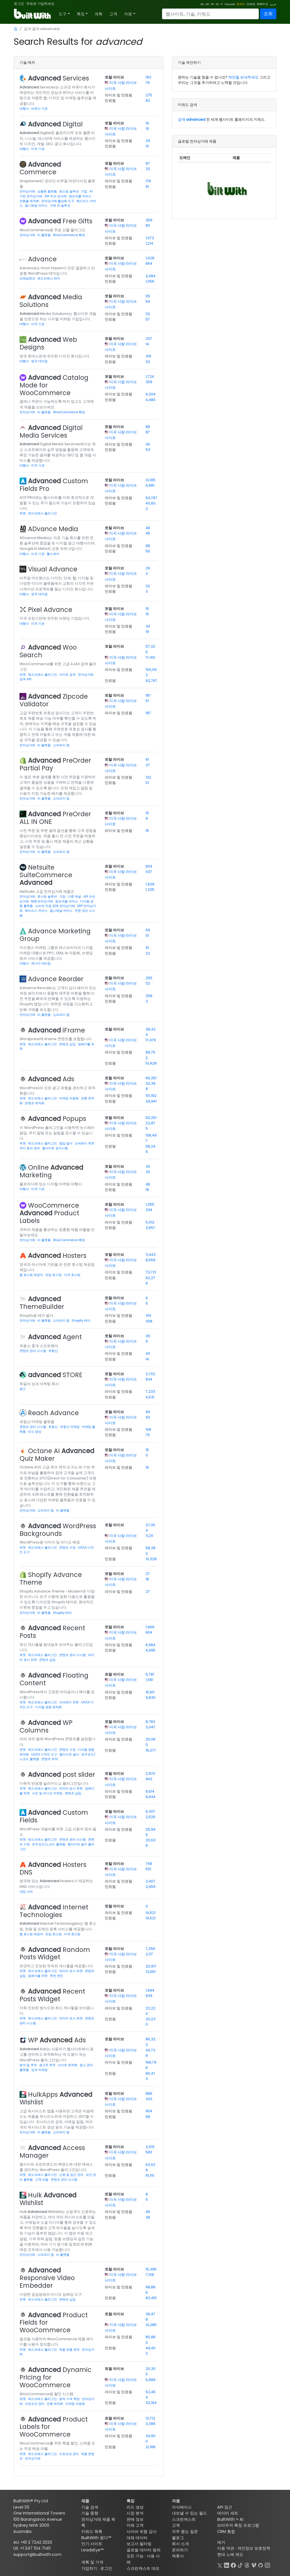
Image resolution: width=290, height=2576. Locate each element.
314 (148, 1315)
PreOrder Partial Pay (55, 764)
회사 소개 (180, 2544)
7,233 (150, 1391)
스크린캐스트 (184, 2519)
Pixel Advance (50, 609)
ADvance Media (53, 528)
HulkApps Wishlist (56, 2098)
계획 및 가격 (92, 2562)
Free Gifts (60, 221)
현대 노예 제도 (230, 2554)
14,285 (151, 2324)
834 (149, 1379)
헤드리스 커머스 (36, 910)
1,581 (149, 1679)
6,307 (150, 1811)
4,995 (150, 1650)
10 (147, 146)
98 (148, 545)
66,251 (151, 1078)
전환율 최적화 (30, 201)
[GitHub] (260, 2564)
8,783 (150, 1721)
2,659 (150, 1886)
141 (148, 444)
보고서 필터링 (139, 2544)
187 (148, 695)
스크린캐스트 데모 (143, 2568)
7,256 (150, 1948)
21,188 (150, 2446)
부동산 (53, 1351)
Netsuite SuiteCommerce (46, 875)
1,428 (150, 258)
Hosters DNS (53, 1868)
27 (148, 1573)
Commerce (40, 168)
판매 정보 (135, 2519)
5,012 (150, 1222)
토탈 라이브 (114, 77)
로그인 (19, 3)
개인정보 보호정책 (253, 2548)
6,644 (150, 1796)
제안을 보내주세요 (243, 77)
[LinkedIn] (226, 2564)
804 (149, 1632)
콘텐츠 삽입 (67, 1044)
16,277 (151, 1750)
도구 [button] (63, 14)
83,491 (151, 2297)
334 (149, 1209)
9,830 (150, 1697)
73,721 (151, 1272)
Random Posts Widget (55, 1953)
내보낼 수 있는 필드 (189, 2513)
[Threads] (247, 2564)
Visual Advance (52, 569)
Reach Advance (53, 1412)
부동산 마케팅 (70, 1426)
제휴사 (178, 2556)
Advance (42, 259)
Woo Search (48, 651)
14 (147, 344)
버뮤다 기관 (39, 108)
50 (148, 551)
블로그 (178, 2538)
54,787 (151, 497)
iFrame (56, 1030)
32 (148, 586)
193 (148, 77)
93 (148, 1417)
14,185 (150, 480)
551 (148, 1869)
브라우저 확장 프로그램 (238, 2525)
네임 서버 (26, 1891)
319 (148, 356)
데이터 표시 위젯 (71, 1788)
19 (147, 123)
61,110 (150, 2175)
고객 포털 (42, 2179)
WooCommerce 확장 (69, 235)
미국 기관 (37, 149)
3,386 (150, 2423)
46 (148, 2211)
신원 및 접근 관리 (71, 2174)
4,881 (150, 485)
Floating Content (54, 1679)
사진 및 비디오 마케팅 (47, 1793)
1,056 (150, 281)
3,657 (150, 1227)
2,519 (150, 2146)
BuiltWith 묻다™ (96, 2538)
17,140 (150, 657)
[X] (219, 2564)
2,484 (150, 275)
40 (148, 1353)
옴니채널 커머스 (36, 205)
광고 (23, 1388)
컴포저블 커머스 (80, 196)
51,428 (151, 1063)
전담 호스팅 (54, 1275)
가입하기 (89, 2568)
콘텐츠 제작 (49, 1759)
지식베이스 (182, 2507)
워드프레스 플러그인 (42, 513)
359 (149, 220)
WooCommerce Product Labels (49, 1213)
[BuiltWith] (33, 14)
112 (148, 313)
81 (147, 759)
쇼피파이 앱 (61, 745)
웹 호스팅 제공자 (32, 1275)
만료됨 (110, 100)
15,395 (151, 2269)
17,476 (151, 1040)
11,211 (149, 1535)
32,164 (151, 2402)
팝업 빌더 (66, 1143)
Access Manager (52, 2151)
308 (149, 1321)
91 (147, 186)
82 (148, 100)
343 (149, 2098)
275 (149, 95)
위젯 (23, 513)
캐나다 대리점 (41, 963)
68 (148, 2116)
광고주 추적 (47, 2065)
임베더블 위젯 (38, 1975)
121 (148, 983)
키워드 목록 (91, 2531)
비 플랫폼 (44, 235)
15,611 (150, 1692)
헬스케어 (53, 554)
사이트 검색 (67, 674)
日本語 (251, 4)
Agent (55, 1336)
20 (148, 168)
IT (222, 4)
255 (149, 978)
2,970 (150, 1773)
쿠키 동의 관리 (30, 1148)
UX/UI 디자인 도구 (44, 1754)
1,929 (150, 884)
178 (148, 181)
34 (148, 626)
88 (148, 426)
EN (202, 4)
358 (149, 381)
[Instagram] (267, 2564)
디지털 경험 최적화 (48, 1707)
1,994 (150, 1990)
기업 (84, 191)
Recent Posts (52, 1631)
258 (149, 995)
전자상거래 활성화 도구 (58, 201)
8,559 (150, 1260)
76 (148, 82)
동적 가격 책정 (69, 2399)
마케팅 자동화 (69, 1098)
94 (148, 1411)
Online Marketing (51, 1171)
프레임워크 (28, 278)
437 (149, 871)
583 (149, 2152)
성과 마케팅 (39, 2070)
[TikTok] (240, 2564)
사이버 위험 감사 (142, 2531)
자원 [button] (128, 14)
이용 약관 (225, 2548)
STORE (55, 1374)
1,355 (150, 1204)
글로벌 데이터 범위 (144, 2550)
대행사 (25, 108)
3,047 (150, 1727)
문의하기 (180, 2550)
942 (149, 1778)
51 (147, 700)
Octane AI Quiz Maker (57, 1454)
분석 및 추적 (29, 2065)
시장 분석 (135, 2513)
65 (148, 225)
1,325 (150, 889)
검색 (191, 119)
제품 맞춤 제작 (69, 2349)
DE (207, 4)
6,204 (150, 394)
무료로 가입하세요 (40, 3)
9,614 (150, 1791)
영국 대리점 (39, 361)
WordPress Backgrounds (58, 1529)
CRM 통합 (226, 2531)
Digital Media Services (51, 431)
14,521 (150, 1912)
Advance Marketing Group (55, 934)
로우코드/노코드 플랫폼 (49, 1844)
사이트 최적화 (68, 2065)
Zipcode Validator (54, 700)
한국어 (240, 4)
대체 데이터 (137, 2538)
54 (148, 301)
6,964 (150, 1644)
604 (149, 866)
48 (148, 527)
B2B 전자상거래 (42, 901)
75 (148, 1434)
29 (148, 140)
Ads (51, 1079)
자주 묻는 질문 (185, 2531)
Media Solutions (51, 300)
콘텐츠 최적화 (34, 1103)
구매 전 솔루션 (60, 205)
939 (149, 1995)
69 (148, 930)
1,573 (150, 238)
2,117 (149, 1954)
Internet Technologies (54, 1911)
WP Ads (57, 2040)
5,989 (150, 2379)
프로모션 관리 (35, 2403)
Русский (230, 4)
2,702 (150, 1373)
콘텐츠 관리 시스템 (33, 1351)
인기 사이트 (91, 2544)
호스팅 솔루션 (69, 191)
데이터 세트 (227, 2513)
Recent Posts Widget (52, 1995)
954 (149, 2111)
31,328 (151, 1559)
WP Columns (46, 1726)
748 (149, 1863)
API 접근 (224, 2507)
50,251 (151, 1117)
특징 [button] (81, 14)
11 (147, 1455)
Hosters (57, 1255)
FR (212, 4)
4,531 (150, 1397)
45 (148, 533)
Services (58, 78)
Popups (57, 1118)
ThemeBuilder (42, 1302)
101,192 (151, 1095)
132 (148, 777)
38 (148, 2217)
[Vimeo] (253, 2564)
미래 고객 (135, 2525)
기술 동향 (89, 2513)
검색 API (25, 679)
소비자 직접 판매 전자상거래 (55, 906)
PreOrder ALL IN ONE (55, 817)
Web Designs (48, 343)
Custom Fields (54, 1816)
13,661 (150, 1971)
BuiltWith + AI (230, 2519)
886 (149, 2093)
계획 (99, 14)
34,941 (151, 1101)
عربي (273, 4)
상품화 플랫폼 (47, 191)
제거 (221, 2542)
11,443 (150, 1254)
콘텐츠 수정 (67, 1547)
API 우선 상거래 (55, 196)
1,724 (150, 376)
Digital (55, 124)
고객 (113, 14)
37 (148, 765)
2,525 (150, 1816)
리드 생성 (34, 1431)
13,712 (150, 2418)
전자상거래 (28, 191)
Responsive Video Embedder (47, 2278)
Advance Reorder (56, 978)
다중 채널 (75, 896)
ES (217, 4)
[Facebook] (233, 2564)
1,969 (150, 1627)
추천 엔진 (56, 1975)
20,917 (151, 1966)
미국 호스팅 (72, 1275)
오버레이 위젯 (85, 1143)
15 (147, 608)
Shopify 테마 (81, 1320)
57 (148, 319)
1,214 (149, 243)
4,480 (150, 399)
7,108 (150, 2274)
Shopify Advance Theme (51, 1578)
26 (148, 1335)
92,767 (151, 680)
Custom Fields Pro (54, 484)
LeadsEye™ (92, 2550)
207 (149, 338)
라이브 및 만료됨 (118, 95)
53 (148, 449)
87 (148, 163)
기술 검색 (89, 2507)
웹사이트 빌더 (69, 1754)
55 (148, 296)
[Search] (210, 14)
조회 (268, 13)
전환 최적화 (55, 2403)
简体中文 (262, 4)
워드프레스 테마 (48, 278)
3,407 (150, 1881)
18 (147, 1189)
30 (148, 1166)
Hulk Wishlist (48, 2199)
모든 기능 (135, 2556)
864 (149, 263)
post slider (61, 1774)
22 (148, 953)
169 (148, 1429)
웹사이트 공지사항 (55, 1148)
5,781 (150, 1674)
